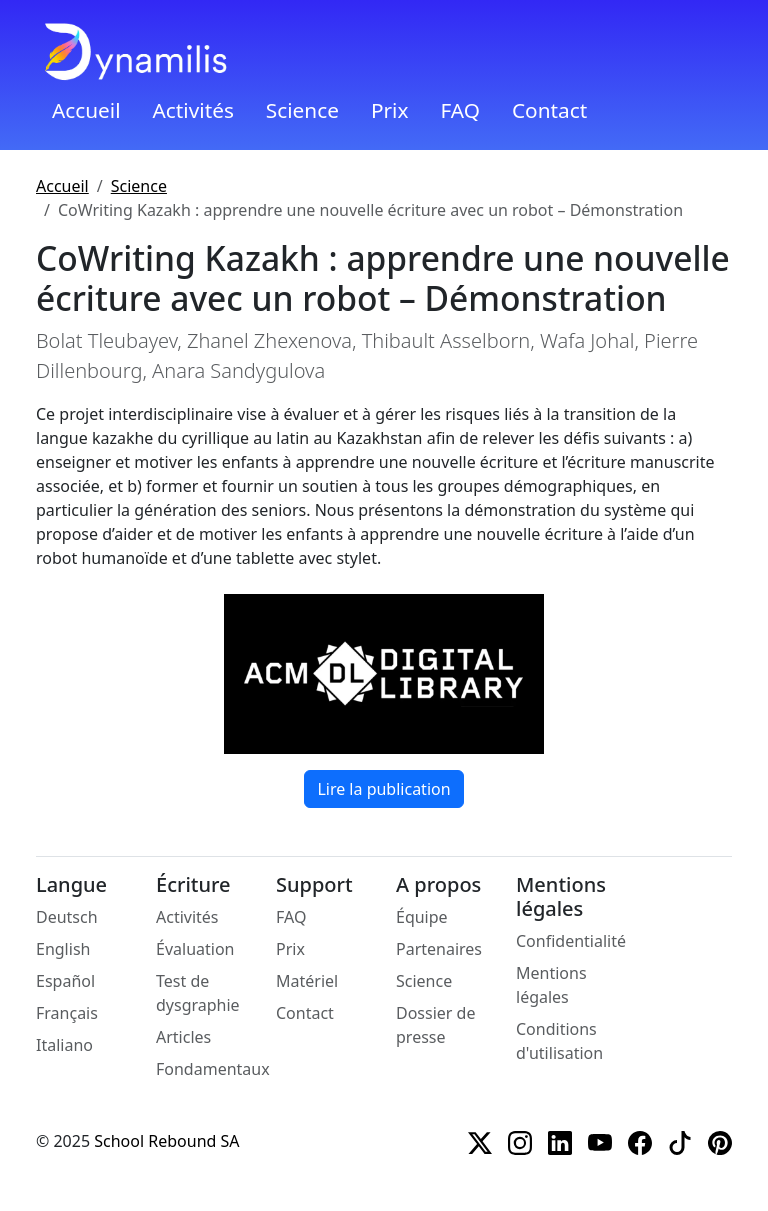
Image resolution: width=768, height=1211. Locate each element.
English (63, 949)
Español (65, 981)
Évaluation (195, 949)
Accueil (86, 110)
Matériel (307, 981)
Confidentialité (571, 941)
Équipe (422, 917)
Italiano (64, 1045)
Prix (390, 110)
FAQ (460, 110)
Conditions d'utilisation (559, 1041)
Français (67, 1013)
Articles (183, 1037)
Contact (549, 110)
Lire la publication (383, 789)
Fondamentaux (213, 1069)
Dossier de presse (435, 1025)
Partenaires (439, 949)
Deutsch (67, 917)
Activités (193, 110)
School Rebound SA (166, 1141)
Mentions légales (551, 985)
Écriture (193, 885)
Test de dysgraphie (198, 993)
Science (302, 110)
